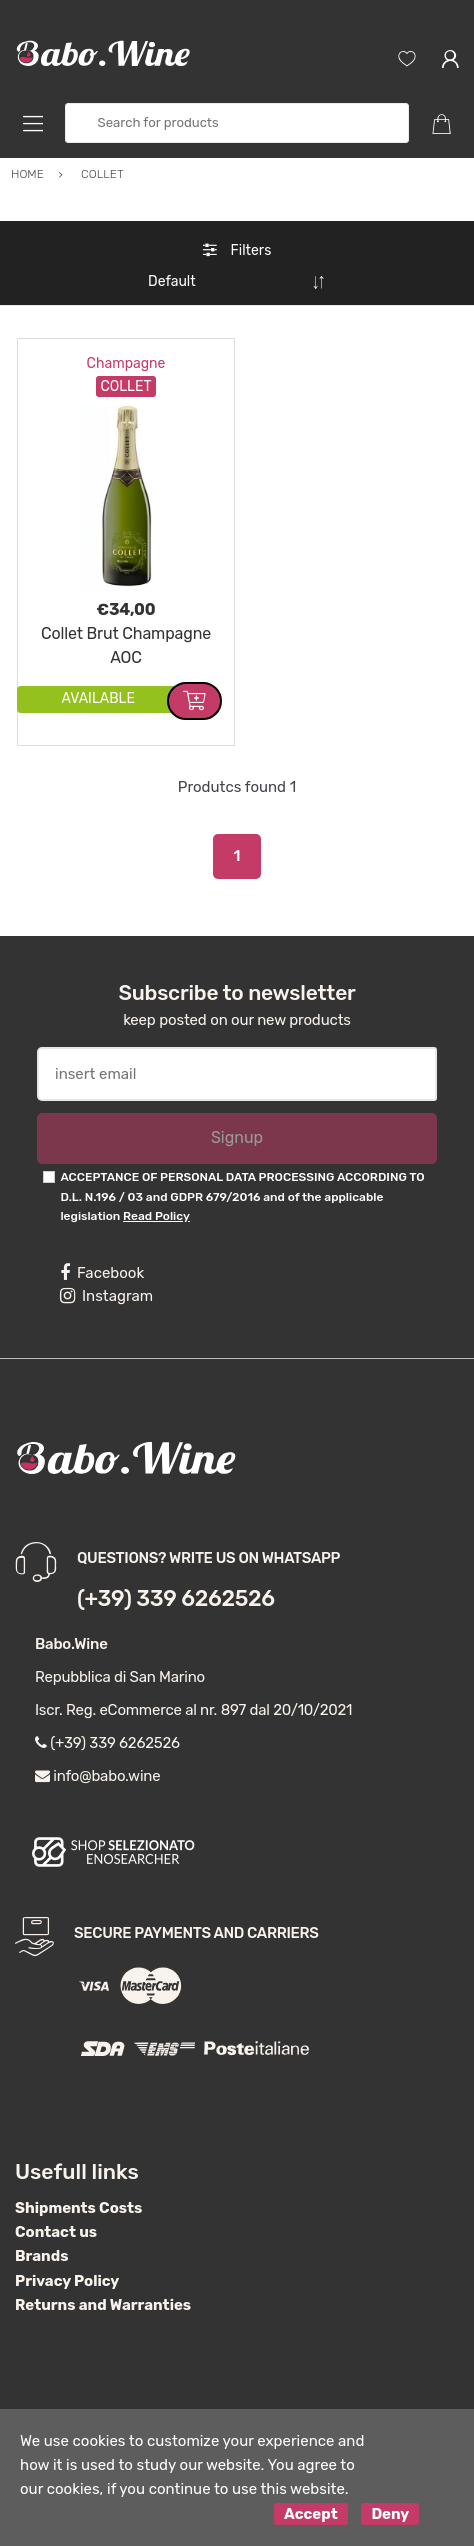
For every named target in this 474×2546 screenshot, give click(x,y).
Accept (311, 2514)
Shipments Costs (78, 2208)
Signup (237, 1137)
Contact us (56, 2232)
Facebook (102, 1273)
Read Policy (156, 1216)
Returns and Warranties (103, 2305)
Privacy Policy (67, 2281)
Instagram (106, 1296)
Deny (390, 2514)
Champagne (126, 363)
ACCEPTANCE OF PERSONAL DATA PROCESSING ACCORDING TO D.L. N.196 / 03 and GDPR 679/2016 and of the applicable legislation (242, 1196)
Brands (41, 2256)
